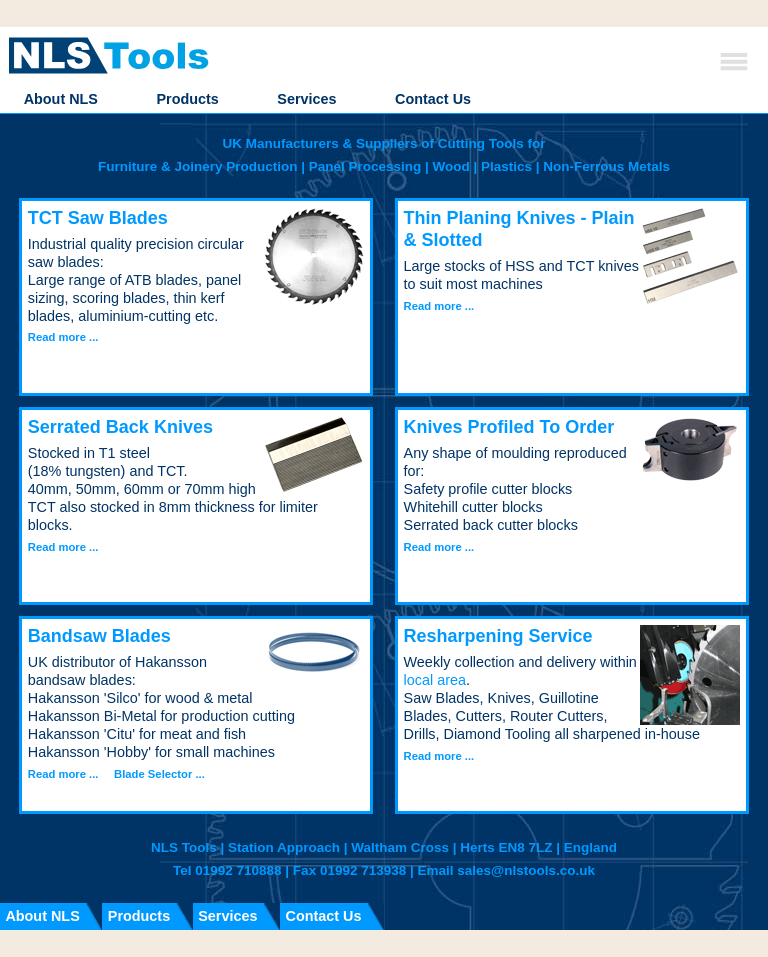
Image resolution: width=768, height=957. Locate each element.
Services (306, 99)
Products (187, 99)
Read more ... (63, 337)
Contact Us (433, 99)
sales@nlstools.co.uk (526, 870)
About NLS (61, 99)
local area (435, 680)
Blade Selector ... (159, 774)
